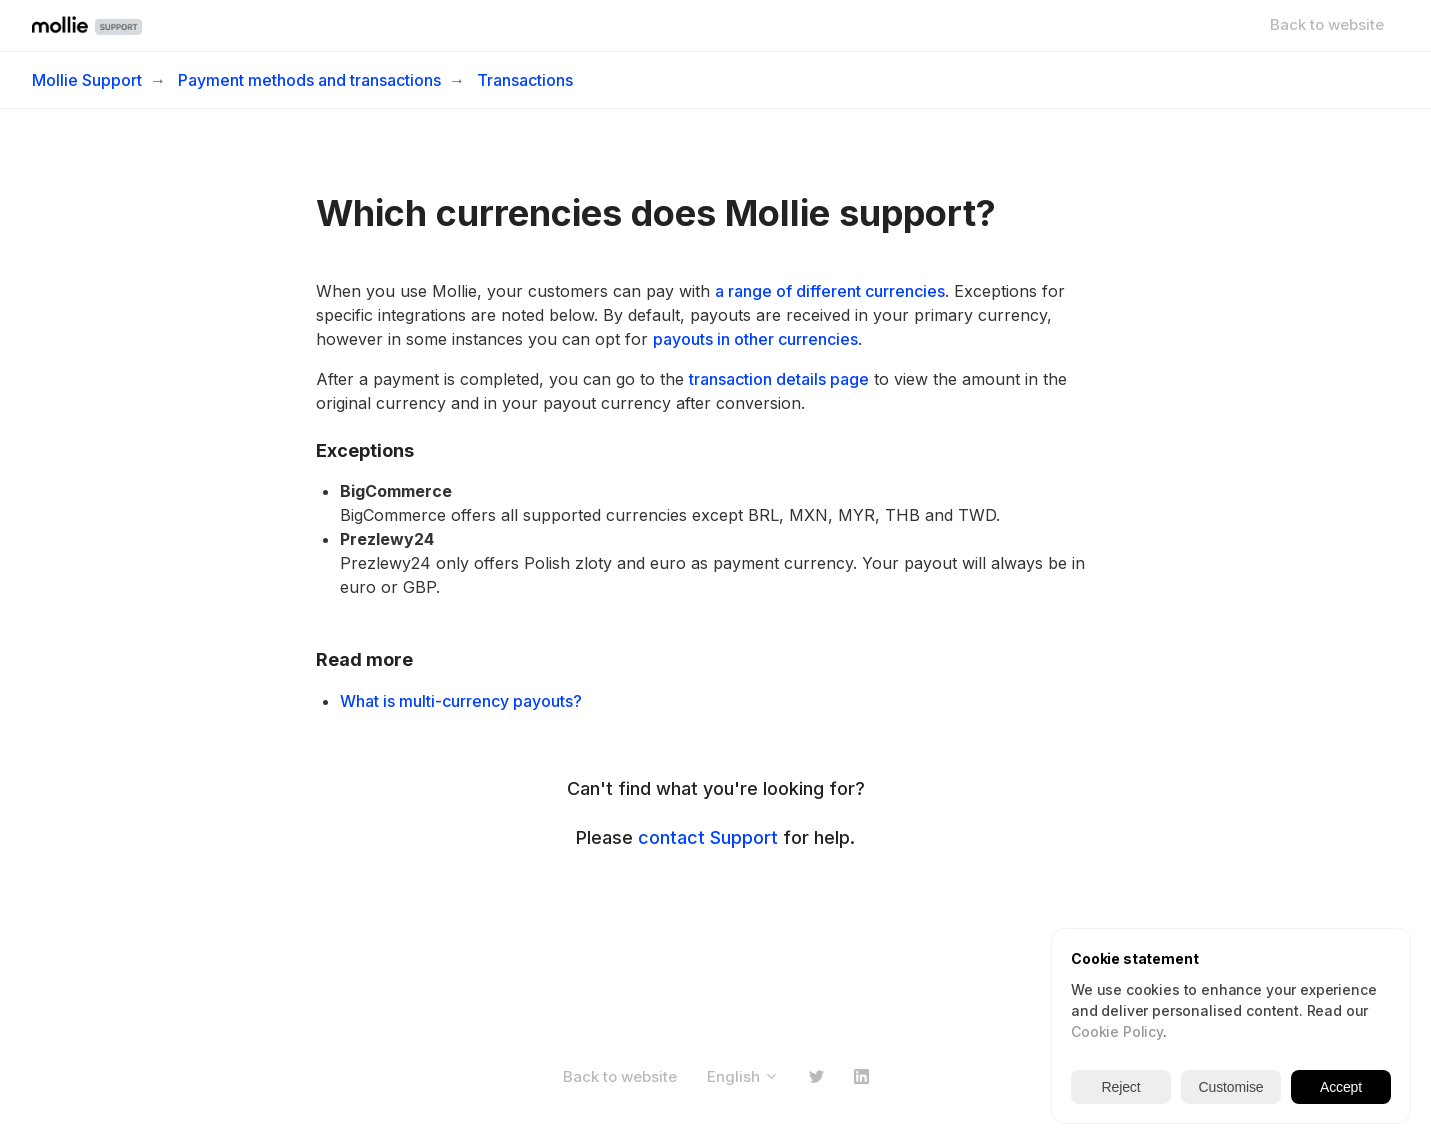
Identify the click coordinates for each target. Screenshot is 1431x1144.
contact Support (708, 837)
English (743, 1076)
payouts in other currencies (755, 339)
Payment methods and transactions (309, 80)
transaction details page (779, 379)
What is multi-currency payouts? (461, 701)
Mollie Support (87, 80)
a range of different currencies (830, 291)
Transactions (525, 80)
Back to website (1327, 24)
